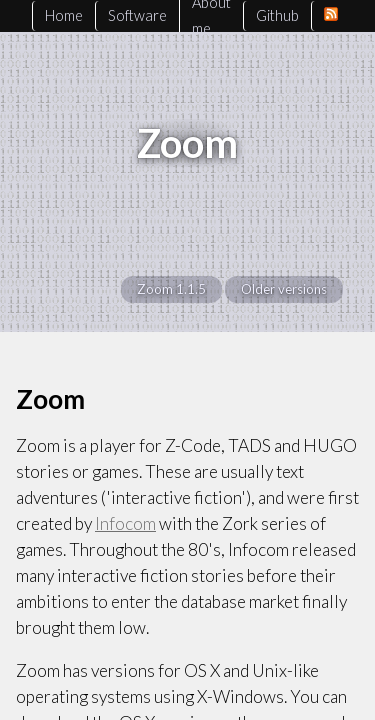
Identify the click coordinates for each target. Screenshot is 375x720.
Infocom (125, 523)
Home (64, 15)
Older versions (284, 289)
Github (277, 15)
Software (137, 15)
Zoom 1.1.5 (171, 289)
